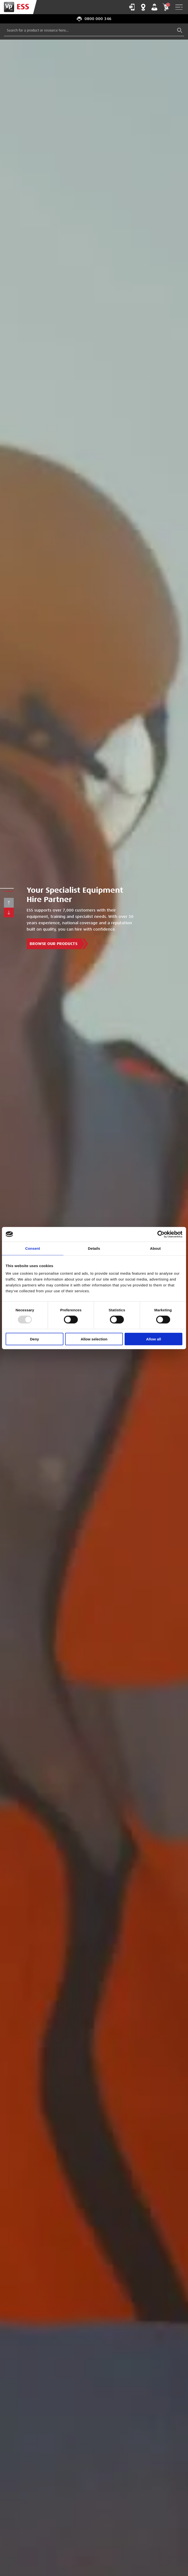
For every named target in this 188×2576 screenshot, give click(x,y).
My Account (154, 7)
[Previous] (9, 903)
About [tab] (155, 1248)
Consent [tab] (32, 1248)
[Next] (9, 912)
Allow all (153, 1339)
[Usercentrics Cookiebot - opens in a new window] (161, 1234)
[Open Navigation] (179, 7)
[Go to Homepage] (18, 7)
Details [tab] (94, 1248)
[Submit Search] (179, 30)
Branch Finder (143, 7)
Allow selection (94, 1339)
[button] (9, 888)
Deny (34, 1339)
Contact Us (132, 7)
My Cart (165, 7)
